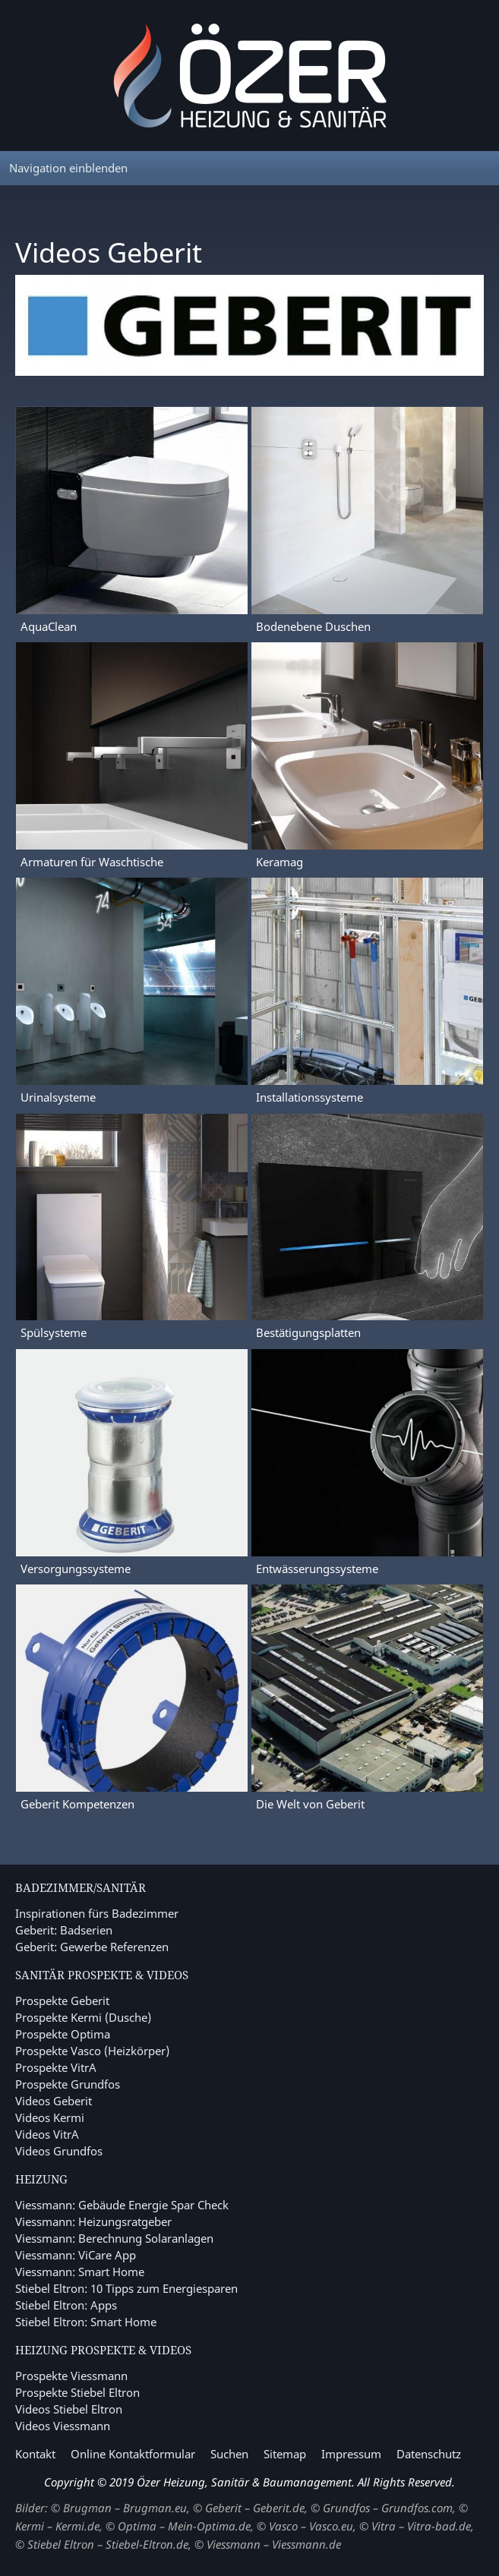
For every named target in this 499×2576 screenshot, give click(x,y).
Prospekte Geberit (62, 2000)
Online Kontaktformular (133, 2453)
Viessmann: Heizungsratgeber (93, 2221)
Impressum (351, 2453)
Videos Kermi (49, 2117)
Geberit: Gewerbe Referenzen (92, 1946)
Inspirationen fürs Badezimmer (96, 1913)
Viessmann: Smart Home (79, 2271)
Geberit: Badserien (63, 1930)
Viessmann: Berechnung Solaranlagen (114, 2238)
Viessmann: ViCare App (75, 2254)
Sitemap (285, 2453)
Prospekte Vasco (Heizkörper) (92, 2050)
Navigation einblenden (68, 167)
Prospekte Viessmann (71, 2375)
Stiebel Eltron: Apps (66, 2305)
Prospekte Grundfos (67, 2084)
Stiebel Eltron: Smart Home (85, 2321)
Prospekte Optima (62, 2034)
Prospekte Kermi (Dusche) (83, 2017)
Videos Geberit (53, 2100)
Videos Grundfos (59, 2150)
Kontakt (35, 2453)
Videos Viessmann (62, 2425)
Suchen (229, 2453)
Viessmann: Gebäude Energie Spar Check (122, 2204)
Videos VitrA (47, 2134)
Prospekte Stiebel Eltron (77, 2392)
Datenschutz (428, 2453)
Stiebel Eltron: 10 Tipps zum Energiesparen (126, 2288)
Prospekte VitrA (55, 2067)
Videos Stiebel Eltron (68, 2409)
